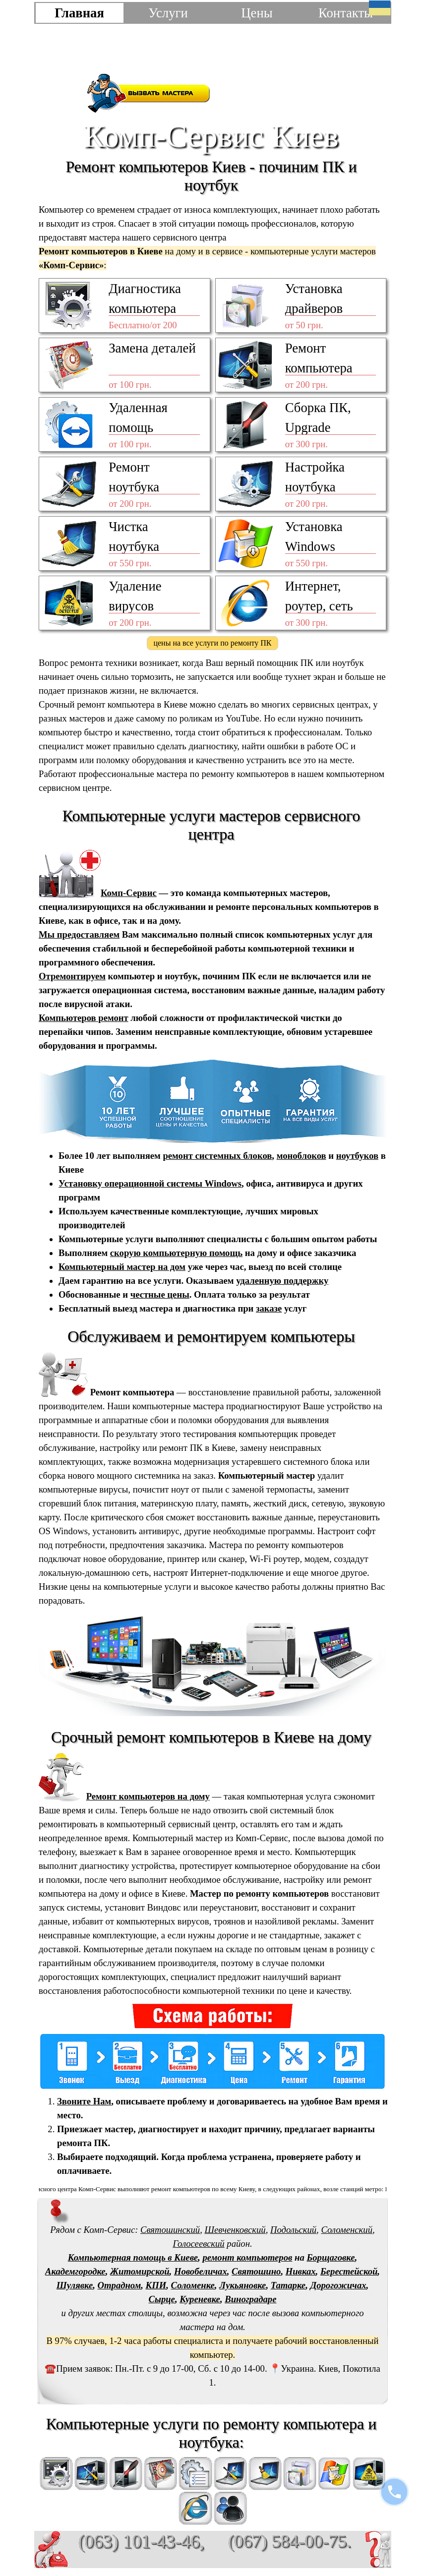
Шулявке (75, 2285)
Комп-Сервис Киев (211, 136)
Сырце (162, 2299)
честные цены (159, 1294)
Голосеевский (198, 2243)
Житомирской (140, 2271)
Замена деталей (152, 348)
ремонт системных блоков (217, 1155)
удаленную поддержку (282, 1280)
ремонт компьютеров (247, 2257)
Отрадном (119, 2285)
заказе (269, 1308)
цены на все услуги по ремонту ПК (212, 643)
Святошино (256, 2271)
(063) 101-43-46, (141, 2541)
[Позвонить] (394, 2492)
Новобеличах (200, 2271)
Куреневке (200, 2299)
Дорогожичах (338, 2285)
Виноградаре (250, 2299)
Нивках (301, 2271)
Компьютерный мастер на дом (122, 1266)
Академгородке (75, 2271)
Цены (256, 12)
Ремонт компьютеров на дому (148, 1796)
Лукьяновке (242, 2285)
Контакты (345, 12)
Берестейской (348, 2271)
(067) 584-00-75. (289, 2541)
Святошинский (170, 2229)
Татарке (288, 2285)
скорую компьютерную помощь (176, 1253)
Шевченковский (234, 2229)
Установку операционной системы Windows (150, 1183)
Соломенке (193, 2285)
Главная (79, 12)
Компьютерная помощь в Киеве (133, 2257)
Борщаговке (330, 2257)
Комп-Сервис (129, 893)
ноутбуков (357, 1155)
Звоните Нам (84, 2101)
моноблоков (301, 1155)
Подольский (293, 2229)
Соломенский (346, 2229)
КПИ (156, 2285)
